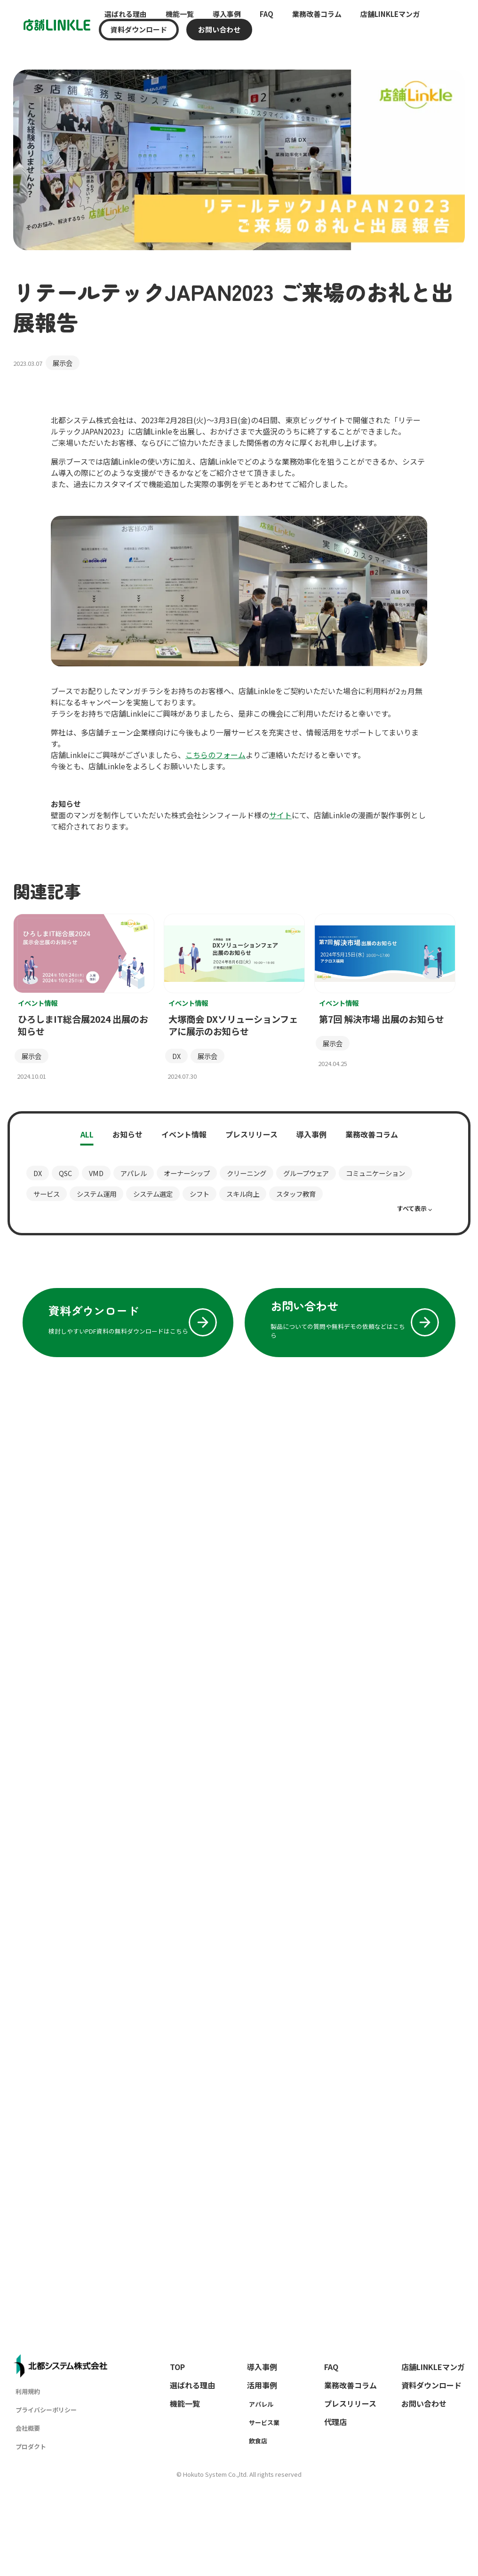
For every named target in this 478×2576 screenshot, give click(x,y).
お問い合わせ (219, 29)
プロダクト (31, 2446)
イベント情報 (184, 1134)
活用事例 (262, 2385)
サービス (46, 1194)
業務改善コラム (317, 14)
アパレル (133, 1173)
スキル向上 (242, 1194)
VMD (96, 1173)
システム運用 (96, 1194)
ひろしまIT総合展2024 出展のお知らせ (83, 1025)
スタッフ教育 (296, 1194)
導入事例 (227, 14)
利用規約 (28, 2391)
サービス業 (264, 2422)
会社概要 (28, 2428)
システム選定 (153, 1194)
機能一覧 (180, 14)
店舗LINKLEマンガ (390, 14)
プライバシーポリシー (46, 2409)
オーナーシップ (187, 1173)
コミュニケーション (375, 1173)
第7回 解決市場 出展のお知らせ (381, 1019)
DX (176, 1056)
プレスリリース (251, 1134)
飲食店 (258, 2440)
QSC (65, 1173)
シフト (199, 1194)
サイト (280, 815)
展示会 (62, 363)
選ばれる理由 (125, 14)
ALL (87, 1134)
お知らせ (127, 1134)
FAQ (266, 14)
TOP (177, 2366)
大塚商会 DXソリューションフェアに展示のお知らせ (233, 1025)
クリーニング (246, 1173)
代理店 (335, 2421)
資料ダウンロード (139, 29)
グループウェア (306, 1173)
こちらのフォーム (215, 754)
